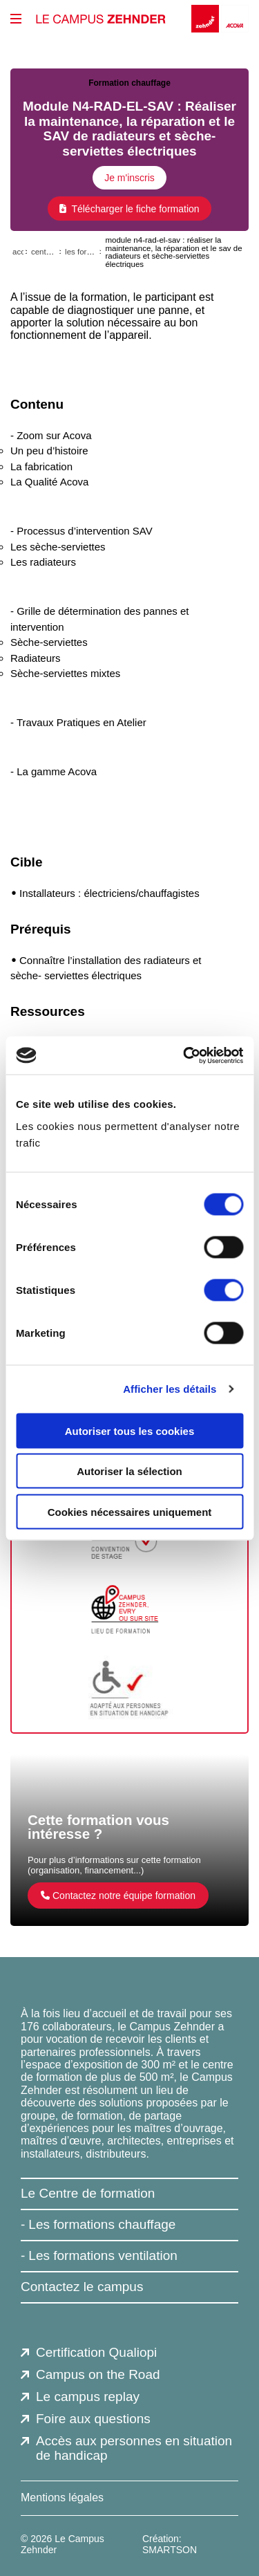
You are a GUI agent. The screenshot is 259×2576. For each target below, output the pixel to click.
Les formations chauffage (101, 2224)
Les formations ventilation (102, 2255)
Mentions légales (62, 2497)
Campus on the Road (98, 2374)
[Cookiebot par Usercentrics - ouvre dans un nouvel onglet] (184, 1055)
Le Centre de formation (88, 2193)
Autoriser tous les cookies (130, 1430)
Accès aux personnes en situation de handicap (134, 2448)
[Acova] (235, 19)
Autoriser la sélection (129, 1471)
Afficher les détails (169, 1389)
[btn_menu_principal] (16, 18)
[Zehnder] (206, 19)
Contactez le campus (82, 2286)
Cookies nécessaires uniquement (130, 1511)
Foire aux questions (93, 2418)
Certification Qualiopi (96, 2352)
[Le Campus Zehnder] (100, 19)
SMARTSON (169, 2549)
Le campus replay (88, 2396)
